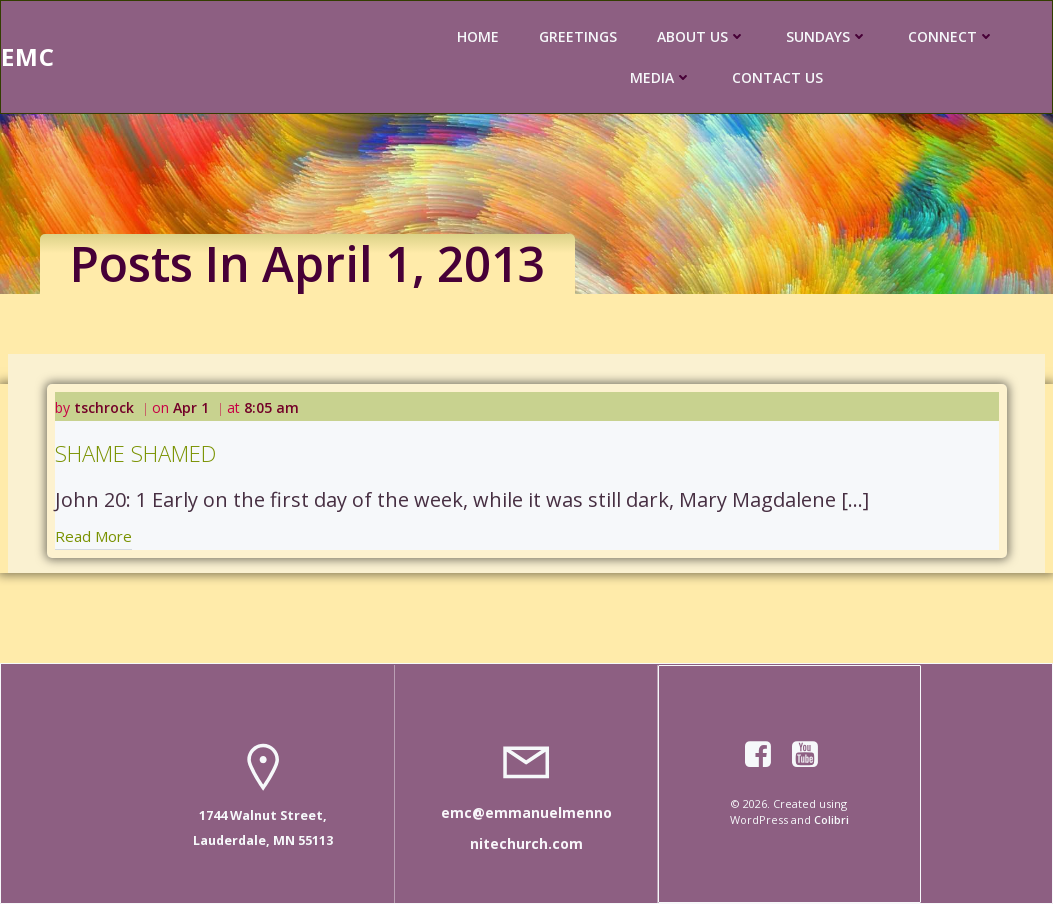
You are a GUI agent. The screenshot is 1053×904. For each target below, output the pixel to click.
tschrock (104, 407)
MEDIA (661, 77)
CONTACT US (777, 77)
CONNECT (951, 36)
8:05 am (271, 407)
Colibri (831, 819)
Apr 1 (191, 407)
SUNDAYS (827, 36)
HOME (478, 36)
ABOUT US (701, 36)
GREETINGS (578, 36)
